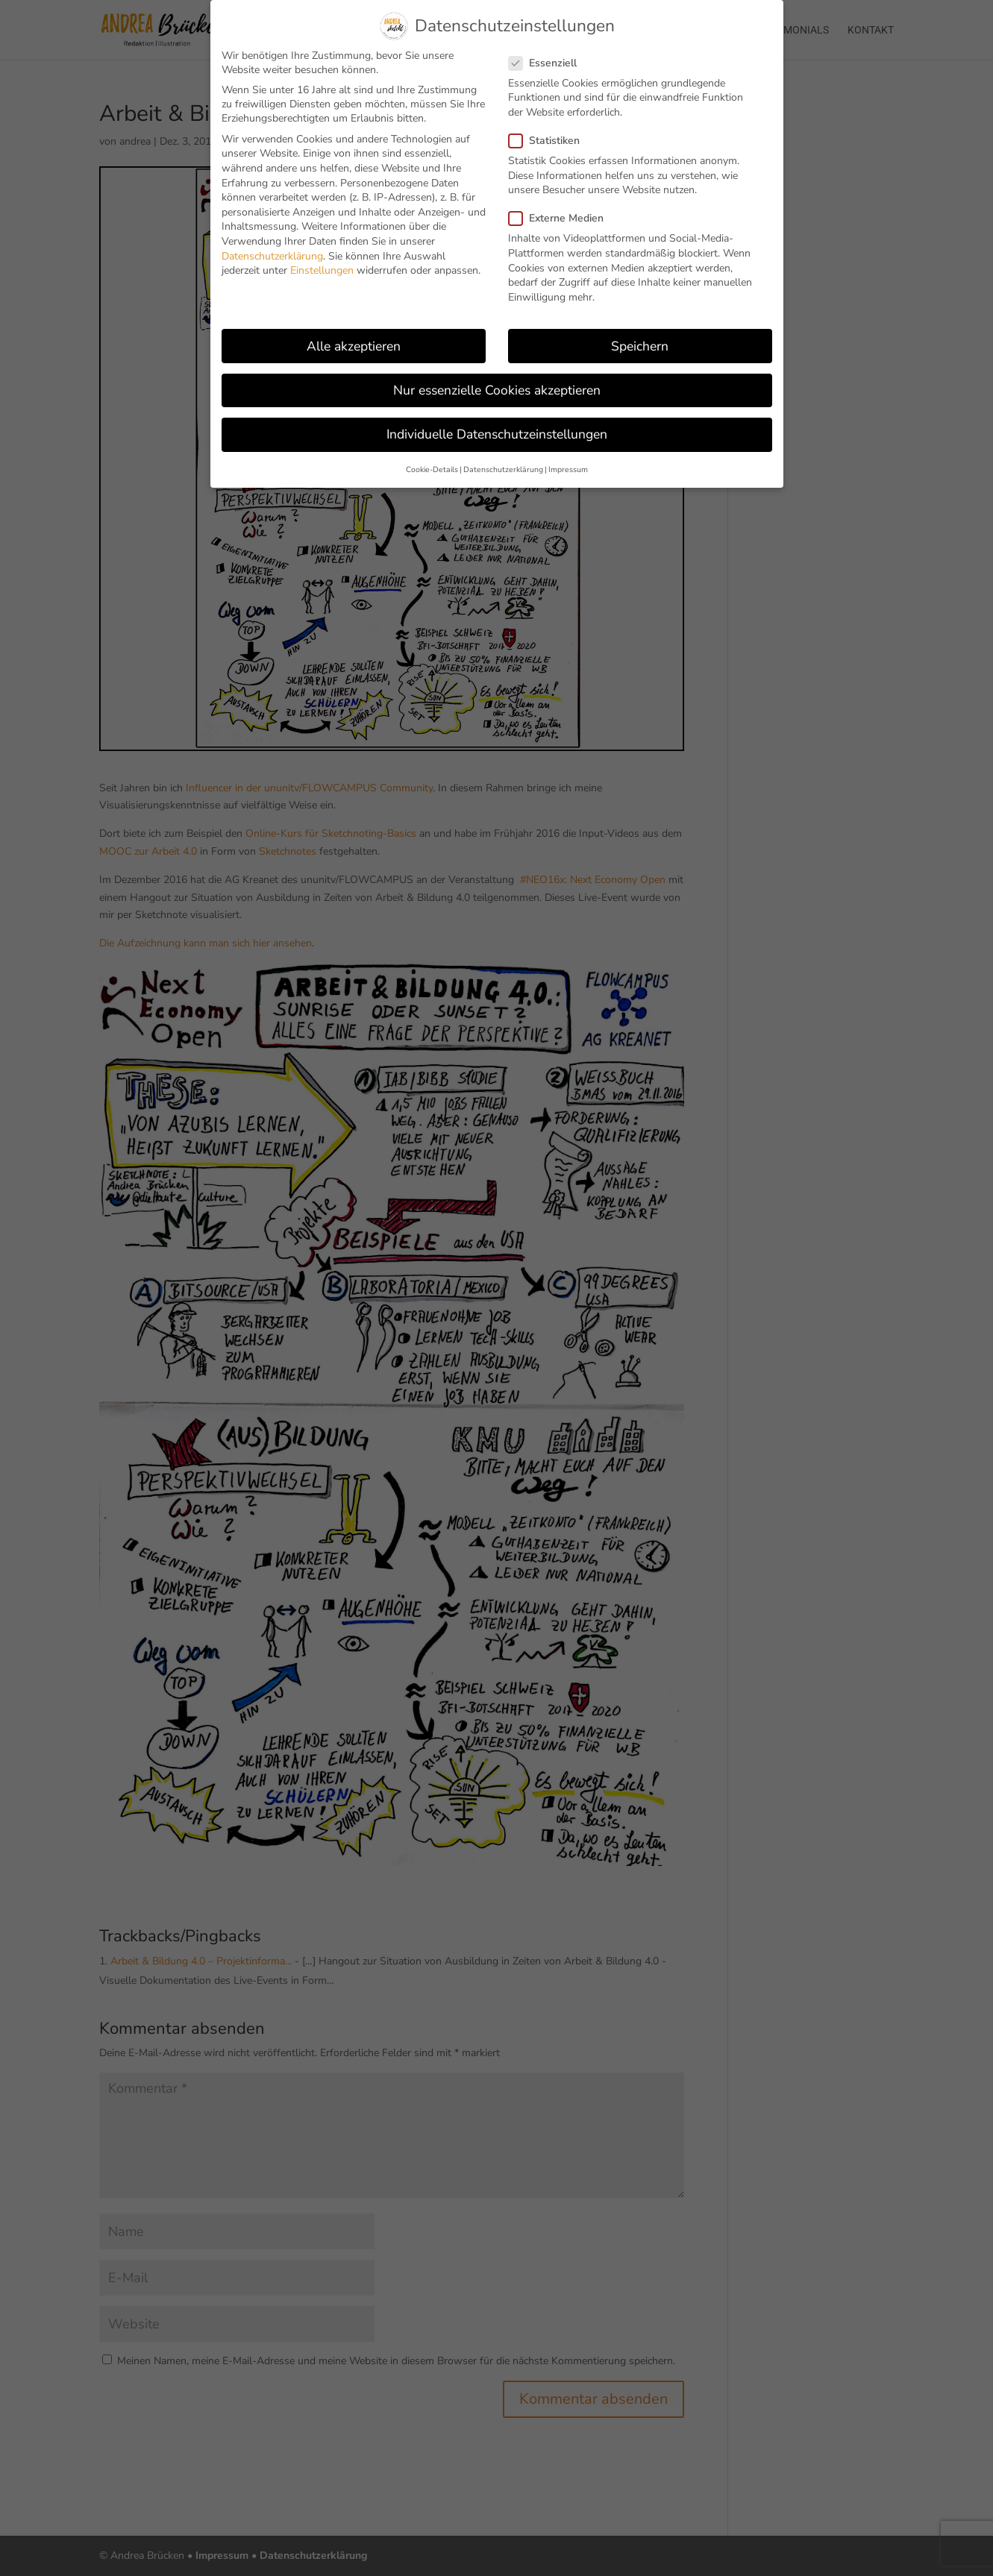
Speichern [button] (639, 346)
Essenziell (548, 63)
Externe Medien (562, 218)
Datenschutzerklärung (272, 256)
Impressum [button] (568, 469)
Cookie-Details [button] (432, 469)
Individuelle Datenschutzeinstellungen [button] (496, 434)
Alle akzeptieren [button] (354, 346)
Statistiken (550, 140)
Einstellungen (322, 270)
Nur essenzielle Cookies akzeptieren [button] (497, 390)
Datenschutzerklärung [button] (503, 469)
